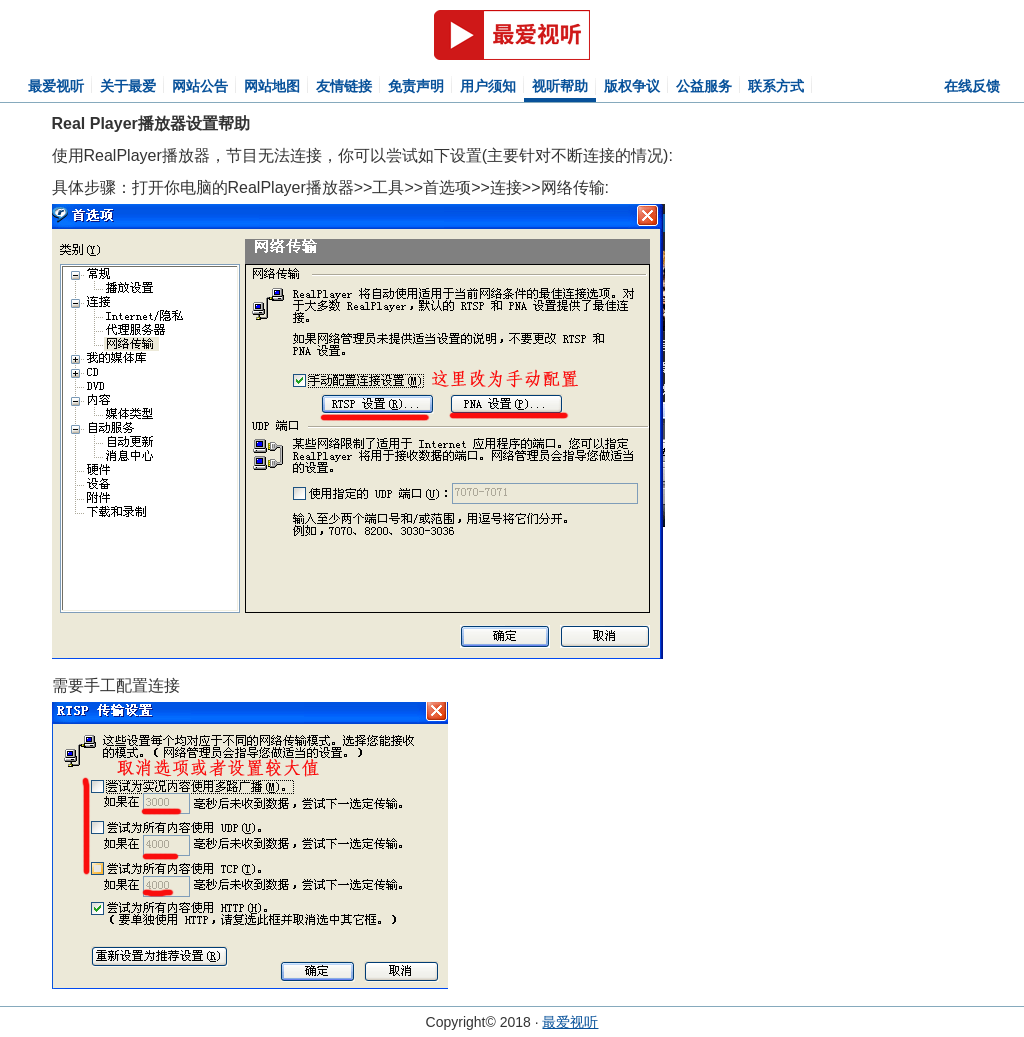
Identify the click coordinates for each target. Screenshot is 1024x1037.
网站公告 (200, 86)
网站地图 (272, 86)
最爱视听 (56, 86)
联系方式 (776, 86)
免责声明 (416, 86)
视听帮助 (560, 86)
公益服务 (704, 86)
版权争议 (632, 86)
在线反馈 (972, 86)
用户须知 (488, 86)
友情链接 (344, 86)
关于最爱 (128, 86)
